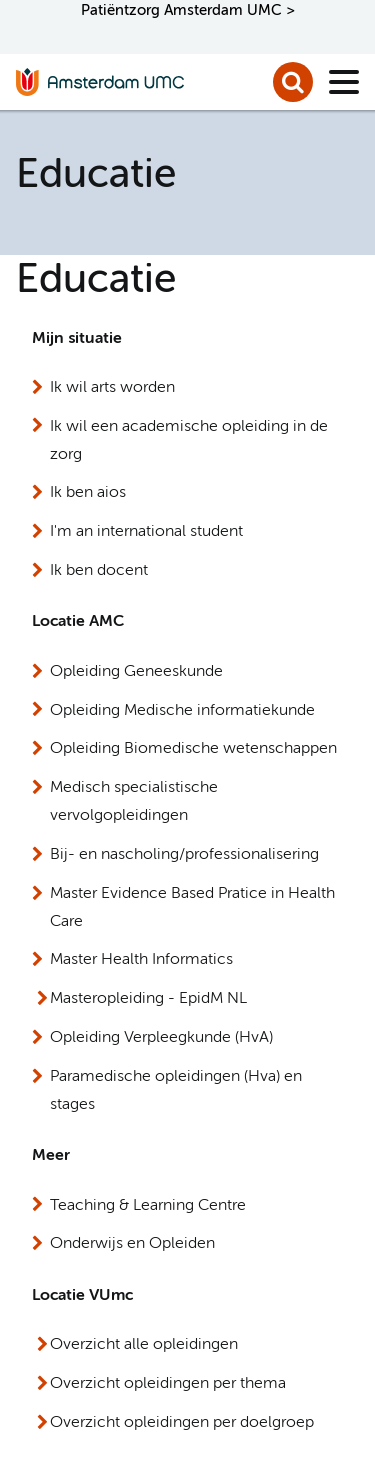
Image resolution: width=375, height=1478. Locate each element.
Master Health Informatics (141, 960)
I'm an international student (146, 532)
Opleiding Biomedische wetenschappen (193, 749)
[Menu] (344, 82)
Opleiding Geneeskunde (136, 672)
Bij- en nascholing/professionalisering (184, 855)
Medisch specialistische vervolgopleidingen (134, 802)
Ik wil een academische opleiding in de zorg (189, 441)
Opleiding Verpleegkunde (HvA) (161, 1038)
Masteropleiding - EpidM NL (148, 999)
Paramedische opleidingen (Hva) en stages (176, 1091)
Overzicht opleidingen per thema (168, 1384)
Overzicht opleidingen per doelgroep (182, 1423)
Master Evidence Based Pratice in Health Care (192, 908)
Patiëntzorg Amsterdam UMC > (188, 10)
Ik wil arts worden (112, 388)
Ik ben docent (99, 571)
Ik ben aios (88, 493)
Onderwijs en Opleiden (132, 1244)
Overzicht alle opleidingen (144, 1345)
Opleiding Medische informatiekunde (182, 711)
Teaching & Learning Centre (148, 1206)
